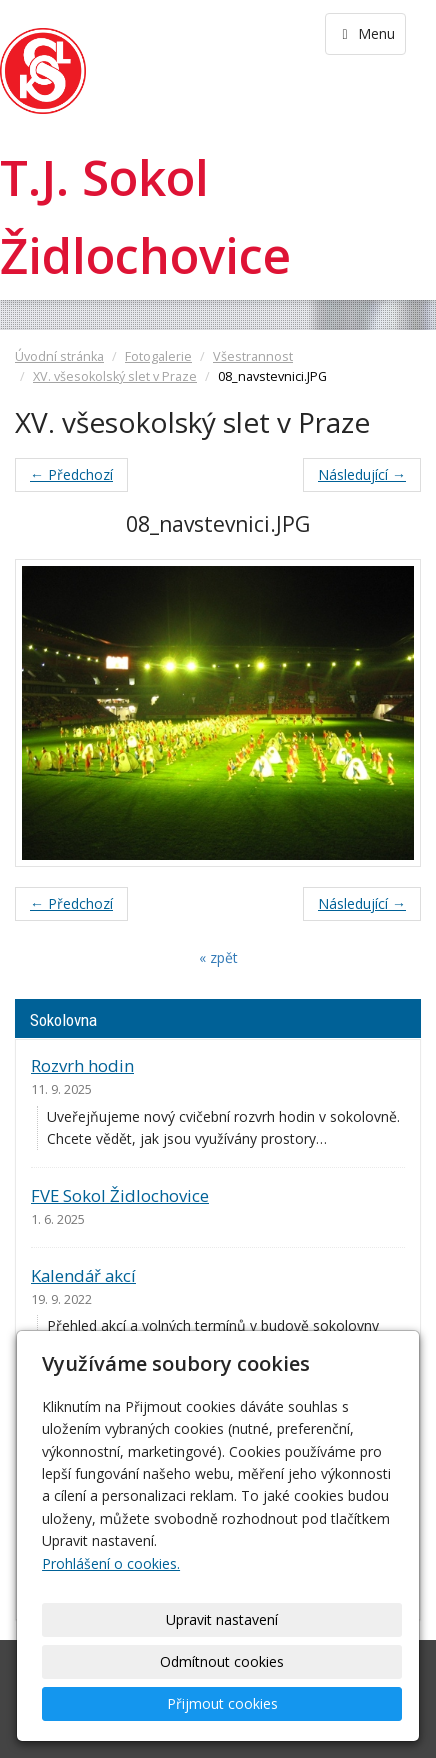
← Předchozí (71, 474)
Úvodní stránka (59, 356)
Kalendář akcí (83, 1275)
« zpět (218, 957)
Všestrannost (253, 356)
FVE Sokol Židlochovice (120, 1195)
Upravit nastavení (222, 1619)
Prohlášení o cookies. (111, 1563)
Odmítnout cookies (222, 1661)
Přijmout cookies (222, 1703)
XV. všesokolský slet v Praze (115, 376)
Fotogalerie (158, 356)
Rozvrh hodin (82, 1065)
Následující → (362, 474)
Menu (365, 33)
